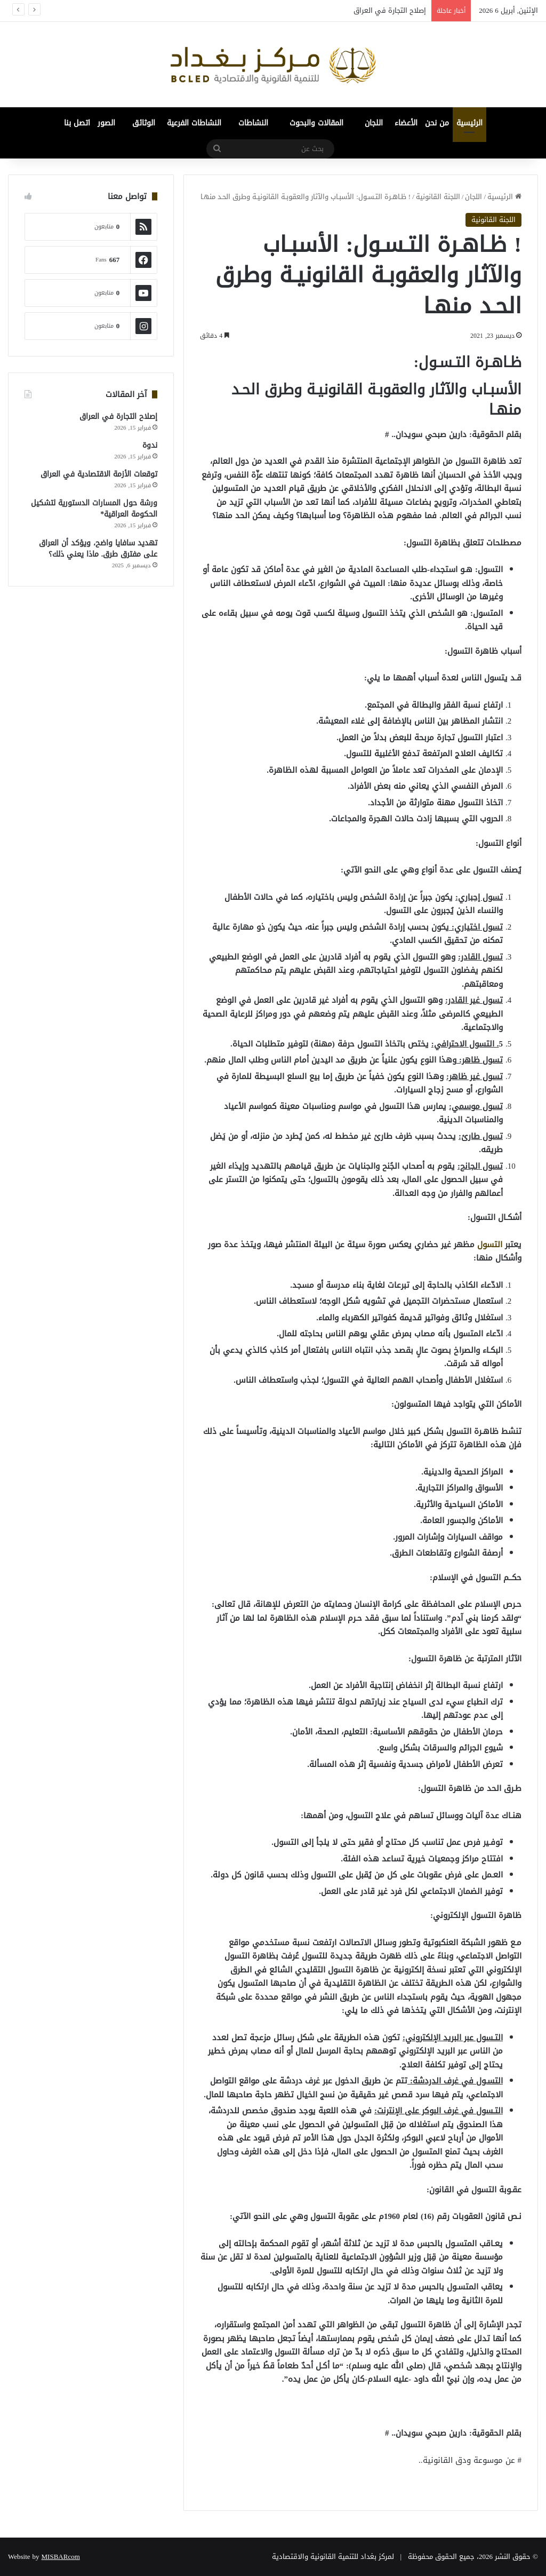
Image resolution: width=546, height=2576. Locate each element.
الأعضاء (406, 123)
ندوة (149, 445)
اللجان (374, 123)
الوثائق (143, 123)
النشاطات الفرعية (194, 123)
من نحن (437, 123)
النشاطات (253, 123)
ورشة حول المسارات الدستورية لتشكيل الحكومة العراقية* (94, 508)
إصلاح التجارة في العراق (390, 10)
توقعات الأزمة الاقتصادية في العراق (99, 474)
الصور (106, 123)
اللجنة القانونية (438, 196)
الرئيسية (469, 123)
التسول (489, 1244)
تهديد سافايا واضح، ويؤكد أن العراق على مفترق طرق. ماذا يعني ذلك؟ (98, 548)
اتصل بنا (77, 123)
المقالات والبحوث (316, 123)
